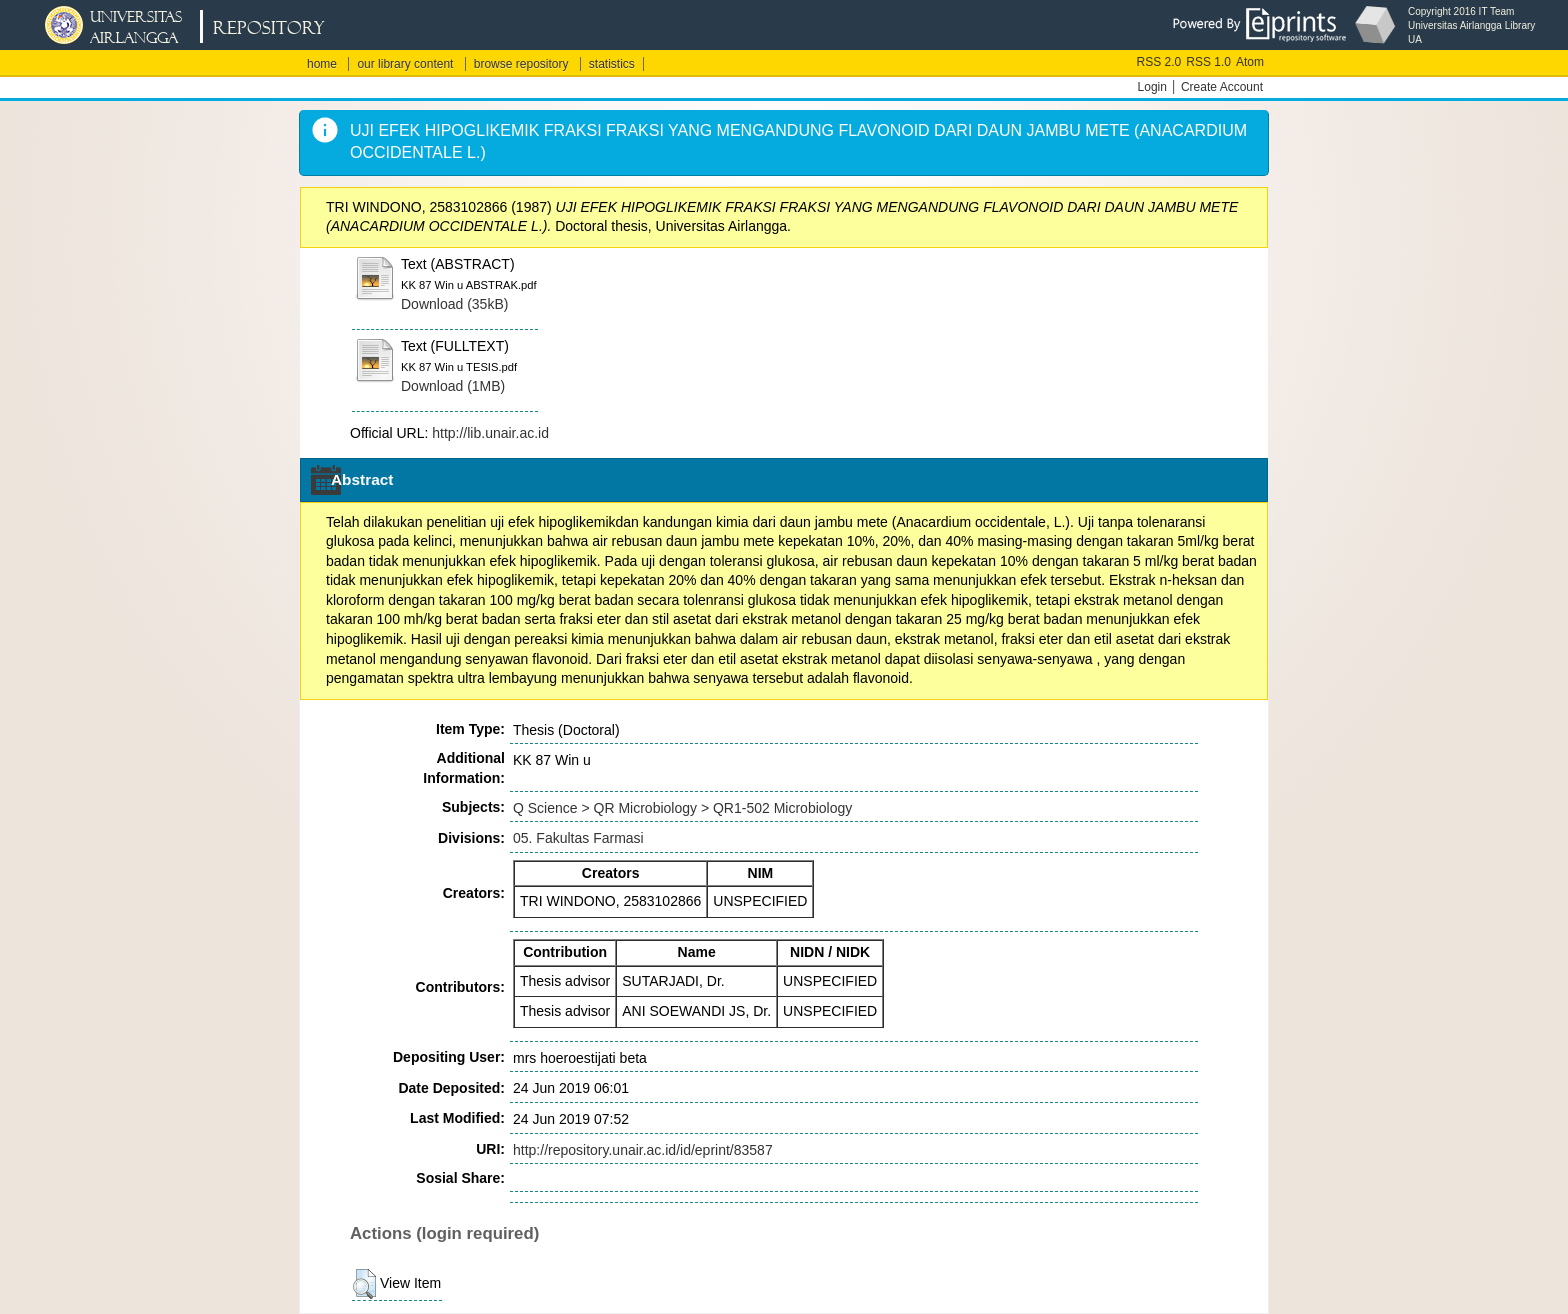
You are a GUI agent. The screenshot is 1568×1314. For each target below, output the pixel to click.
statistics (612, 64)
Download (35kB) (454, 304)
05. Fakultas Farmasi (578, 838)
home (322, 64)
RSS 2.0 (1159, 62)
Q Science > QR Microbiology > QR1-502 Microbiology (682, 808)
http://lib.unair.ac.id (490, 433)
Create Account (1222, 87)
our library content (405, 64)
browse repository (521, 64)
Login (1152, 87)
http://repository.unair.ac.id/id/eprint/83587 (643, 1150)
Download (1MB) (453, 386)
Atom (1250, 62)
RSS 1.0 (1208, 62)
